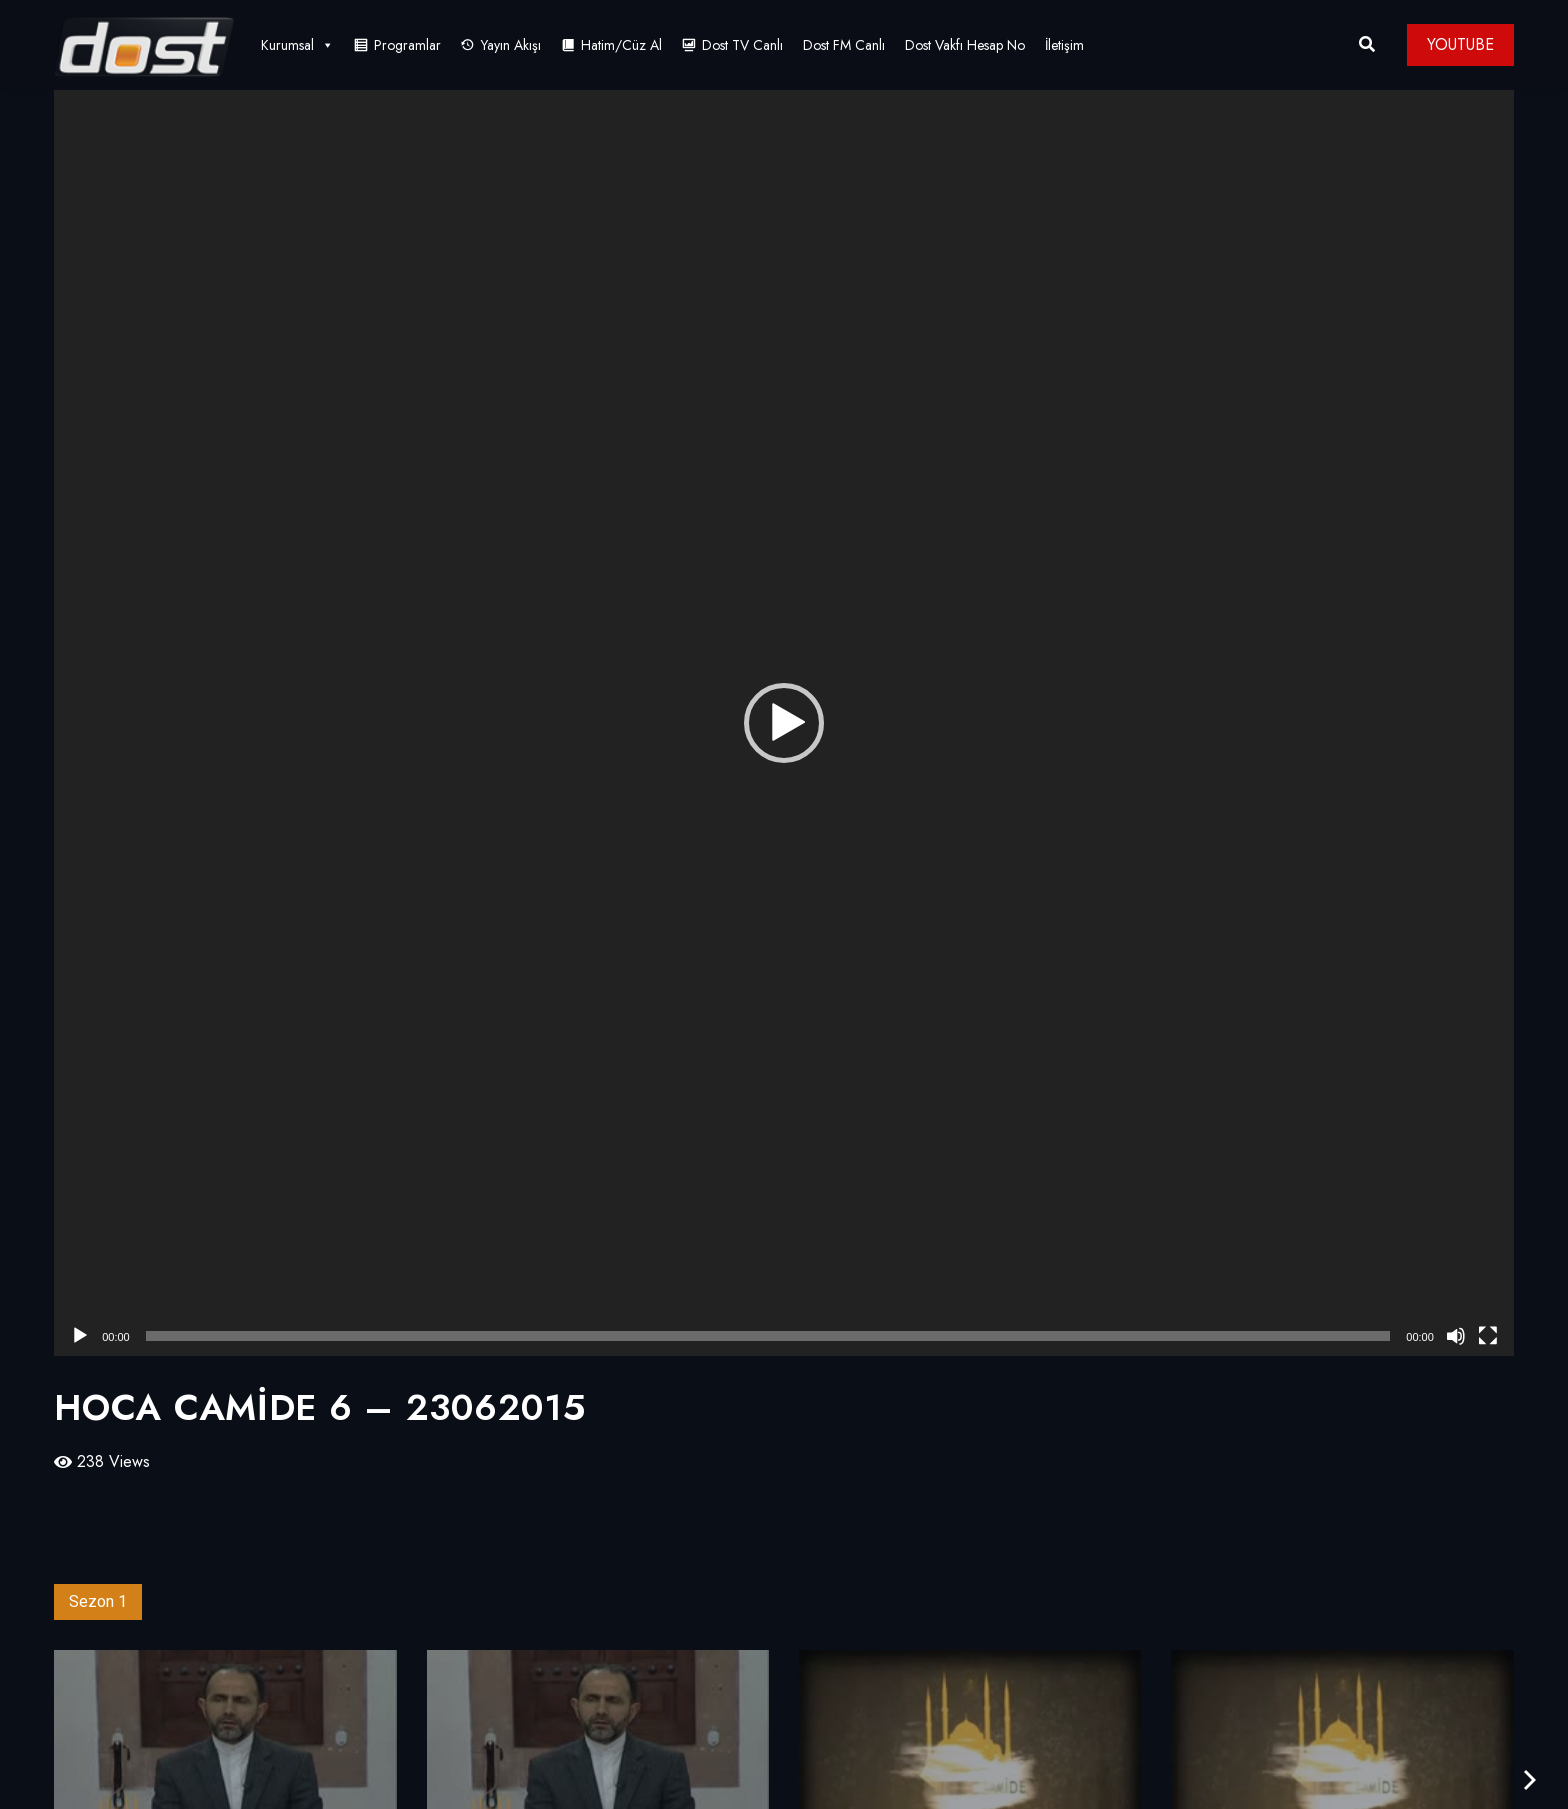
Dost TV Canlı (742, 45)
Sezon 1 (98, 1601)
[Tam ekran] (1488, 1336)
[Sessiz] (1456, 1336)
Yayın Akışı (511, 45)
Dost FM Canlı (844, 45)
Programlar (407, 45)
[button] (784, 723)
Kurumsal (297, 45)
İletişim (1064, 45)
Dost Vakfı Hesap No (965, 45)
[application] (784, 723)
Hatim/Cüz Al (621, 45)
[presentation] (1530, 1780)
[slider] (768, 1336)
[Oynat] (80, 1336)
